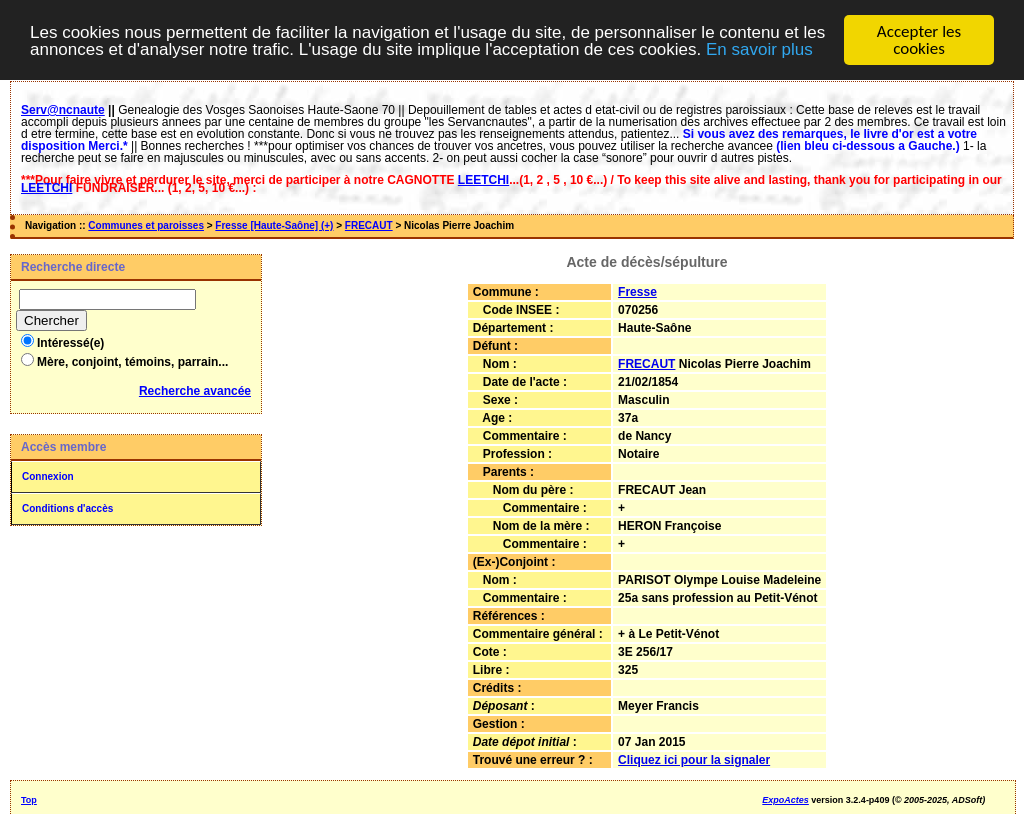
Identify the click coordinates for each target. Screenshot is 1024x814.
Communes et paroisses (146, 225)
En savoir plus (759, 49)
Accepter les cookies (919, 40)
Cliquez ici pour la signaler (694, 760)
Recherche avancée (195, 391)
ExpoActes (785, 800)
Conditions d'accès (67, 508)
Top (29, 800)
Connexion (48, 476)
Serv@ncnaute (63, 110)
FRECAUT (369, 225)
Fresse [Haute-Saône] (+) (274, 225)
